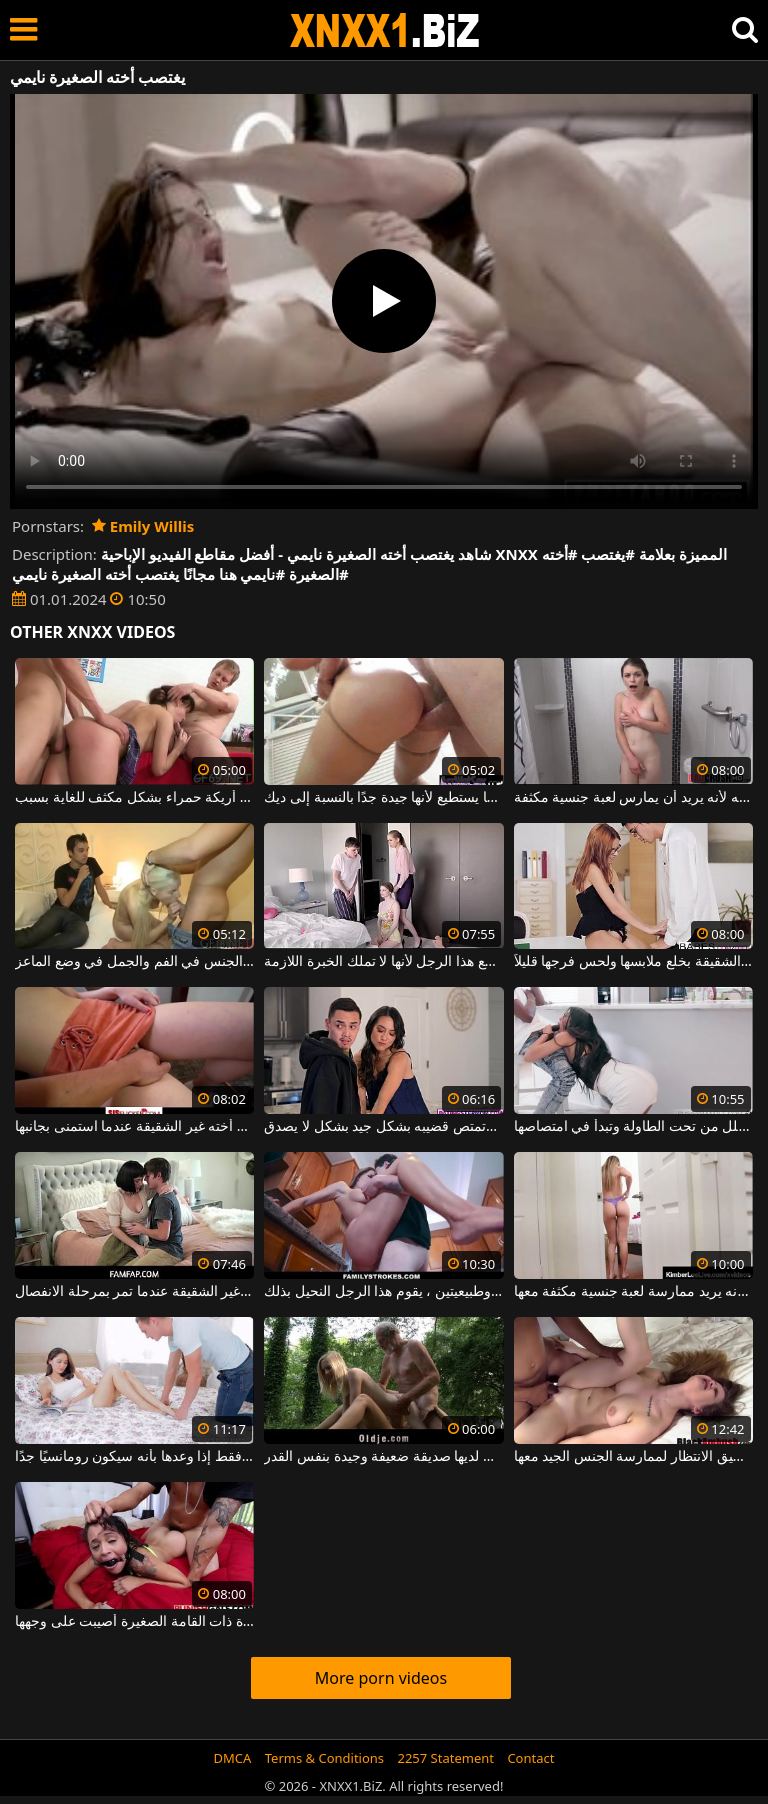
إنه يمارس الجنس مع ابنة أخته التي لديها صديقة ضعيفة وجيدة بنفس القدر (383, 1457)
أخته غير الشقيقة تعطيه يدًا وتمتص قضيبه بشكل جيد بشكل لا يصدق (383, 1127)
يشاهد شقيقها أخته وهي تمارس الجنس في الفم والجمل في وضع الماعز (134, 962)
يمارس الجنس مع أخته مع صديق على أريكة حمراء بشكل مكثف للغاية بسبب (134, 798)
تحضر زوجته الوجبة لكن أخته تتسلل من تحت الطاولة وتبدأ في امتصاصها (633, 1127)
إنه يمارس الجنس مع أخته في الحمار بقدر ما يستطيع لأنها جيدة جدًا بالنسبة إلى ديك (383, 798)
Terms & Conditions (324, 1758)
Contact (530, 1758)
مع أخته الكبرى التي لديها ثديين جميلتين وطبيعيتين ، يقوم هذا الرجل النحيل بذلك (383, 1292)
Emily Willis (143, 526)
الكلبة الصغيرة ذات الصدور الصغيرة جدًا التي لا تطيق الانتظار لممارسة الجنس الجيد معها (633, 1457)
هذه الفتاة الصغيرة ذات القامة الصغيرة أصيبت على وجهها (134, 1622)
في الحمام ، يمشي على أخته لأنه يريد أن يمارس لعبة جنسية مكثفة (633, 798)
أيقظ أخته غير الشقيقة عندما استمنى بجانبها (134, 1127)
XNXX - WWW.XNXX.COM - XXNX (385, 30)
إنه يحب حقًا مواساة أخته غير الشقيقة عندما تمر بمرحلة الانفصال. (134, 1292)
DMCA (233, 1758)
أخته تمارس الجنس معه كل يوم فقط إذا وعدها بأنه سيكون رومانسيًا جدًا (134, 1457)
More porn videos (381, 1678)
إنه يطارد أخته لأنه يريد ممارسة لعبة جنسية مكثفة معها (633, 1292)
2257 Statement (445, 1758)
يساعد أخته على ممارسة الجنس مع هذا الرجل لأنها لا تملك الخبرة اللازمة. (383, 962)
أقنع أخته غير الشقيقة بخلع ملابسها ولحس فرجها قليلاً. (633, 962)
